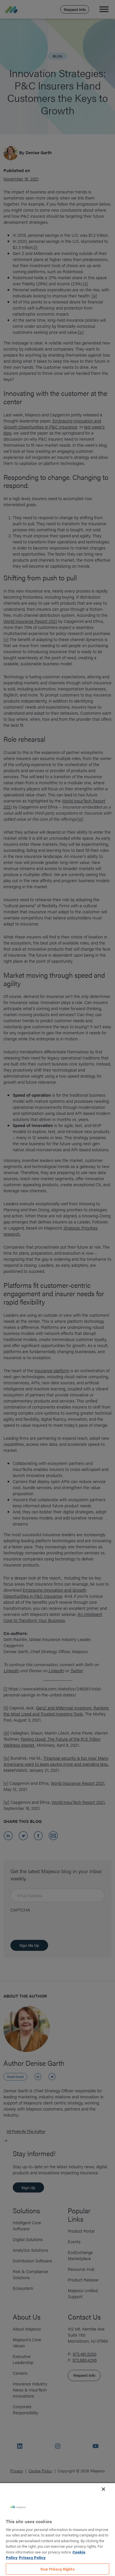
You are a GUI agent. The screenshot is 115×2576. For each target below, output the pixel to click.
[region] (57, 2529)
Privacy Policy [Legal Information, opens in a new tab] (32, 2557)
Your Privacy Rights (57, 2569)
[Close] (103, 2489)
